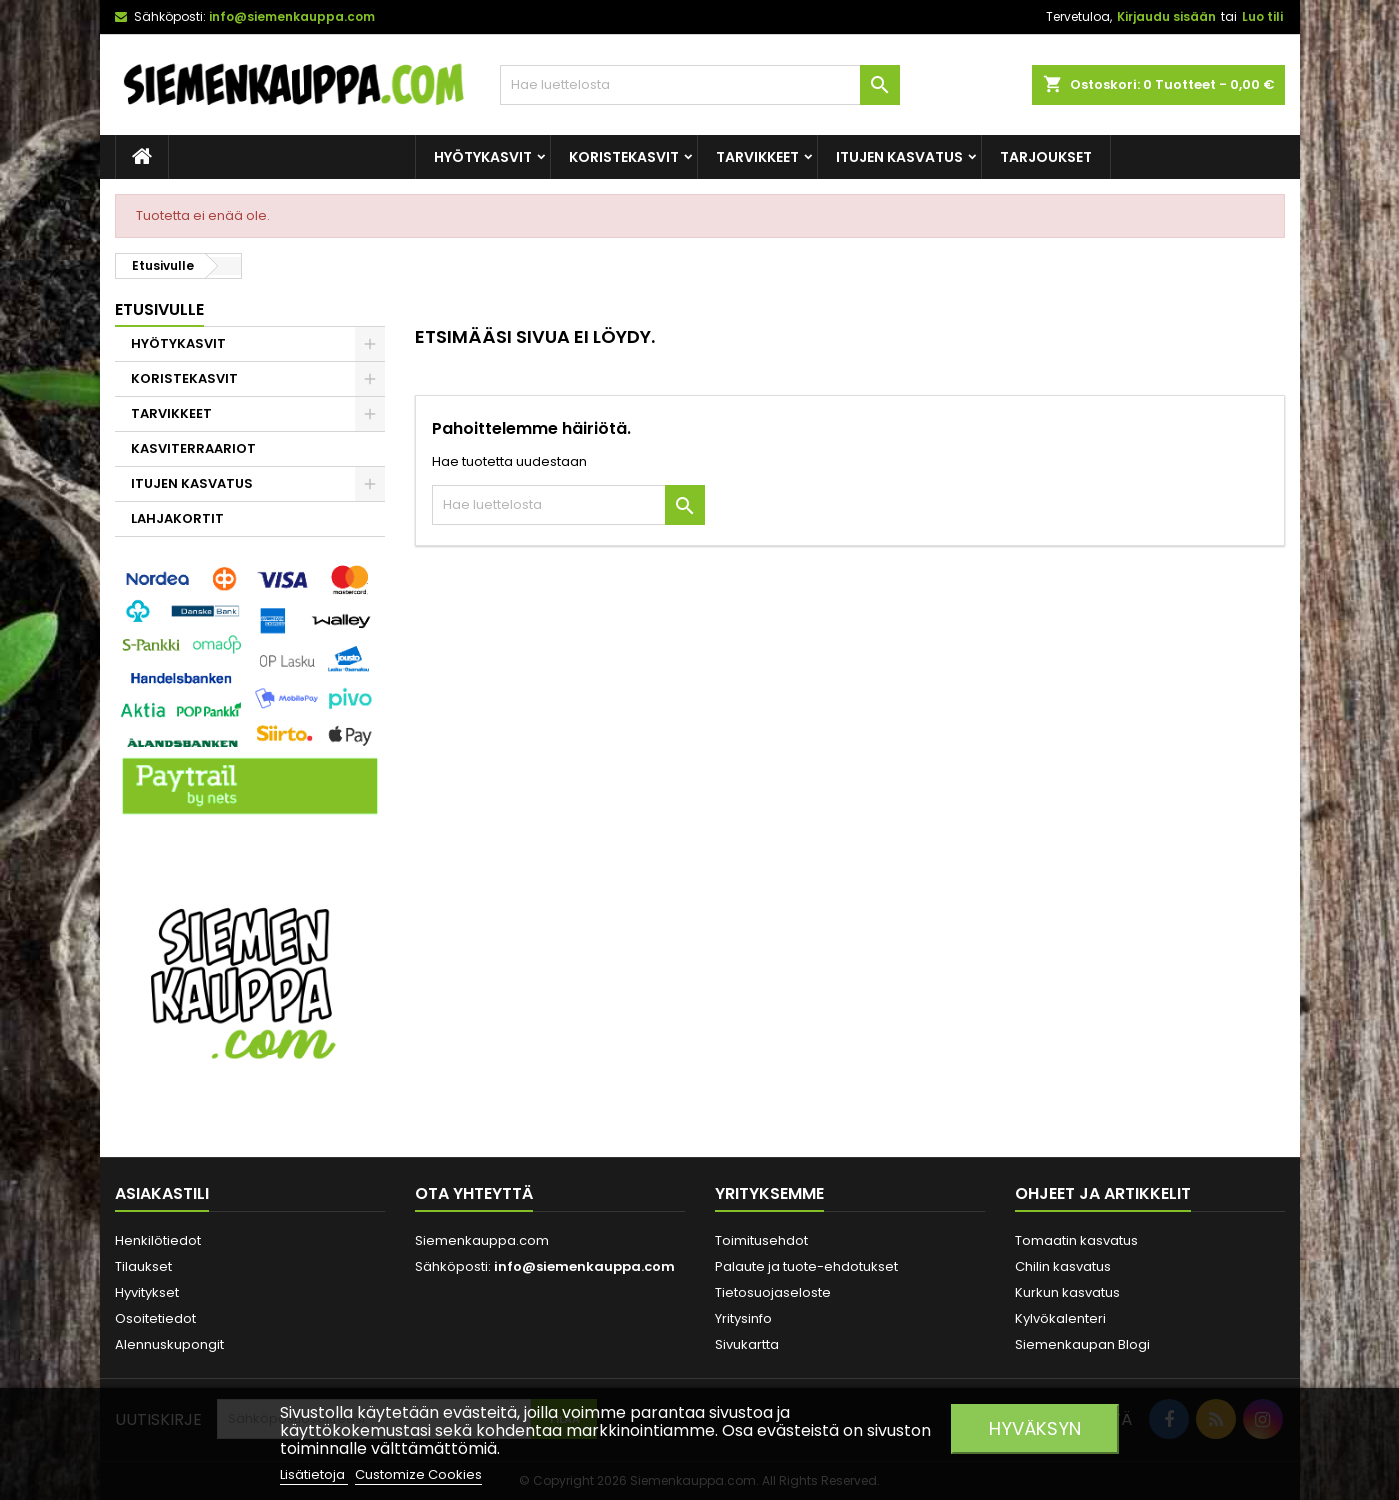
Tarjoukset (1046, 157)
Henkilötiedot (158, 1240)
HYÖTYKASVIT (483, 157)
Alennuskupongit (169, 1344)
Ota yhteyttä (474, 1193)
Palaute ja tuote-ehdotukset (806, 1266)
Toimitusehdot (761, 1240)
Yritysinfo (743, 1318)
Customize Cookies (418, 1474)
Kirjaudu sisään (1166, 16)
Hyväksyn (1035, 1428)
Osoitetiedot (155, 1318)
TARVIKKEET (757, 157)
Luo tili (1262, 16)
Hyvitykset (147, 1292)
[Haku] (700, 85)
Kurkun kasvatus (1067, 1292)
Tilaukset (143, 1266)
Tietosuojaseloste (773, 1292)
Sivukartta (747, 1344)
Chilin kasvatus (1063, 1266)
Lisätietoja (314, 1474)
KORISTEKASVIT (624, 157)
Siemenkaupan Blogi (1082, 1344)
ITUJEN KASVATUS (899, 157)
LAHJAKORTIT (177, 518)
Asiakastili (162, 1193)
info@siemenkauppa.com (292, 16)
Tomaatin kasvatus (1076, 1240)
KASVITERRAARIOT (193, 448)
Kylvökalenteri (1060, 1318)
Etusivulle (159, 309)
